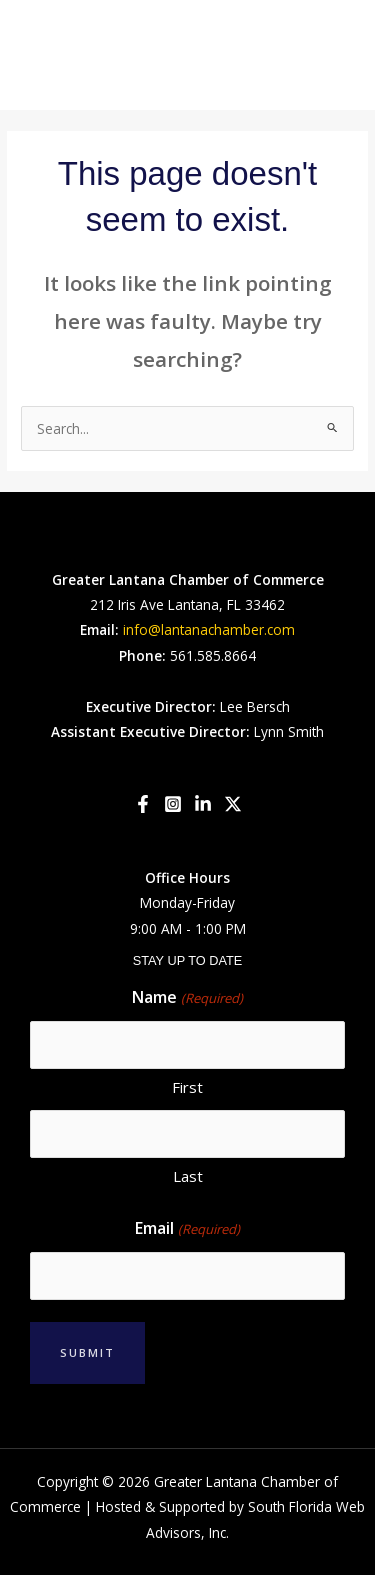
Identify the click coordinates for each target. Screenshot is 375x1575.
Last (188, 1176)
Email (187, 1229)
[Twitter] (233, 804)
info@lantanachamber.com (209, 629)
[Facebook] (143, 804)
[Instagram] (173, 804)
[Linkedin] (203, 804)
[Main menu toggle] (335, 55)
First (187, 1087)
